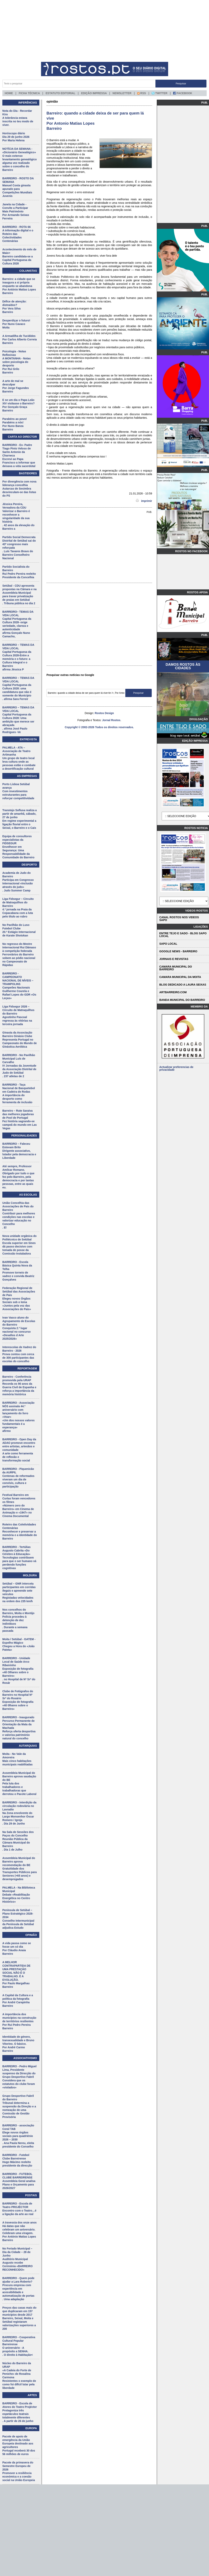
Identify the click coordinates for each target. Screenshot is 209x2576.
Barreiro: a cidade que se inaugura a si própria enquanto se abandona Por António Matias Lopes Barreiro (19, 286)
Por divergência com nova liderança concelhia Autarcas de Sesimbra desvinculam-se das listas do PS (19, 488)
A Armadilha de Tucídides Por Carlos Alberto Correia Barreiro (19, 339)
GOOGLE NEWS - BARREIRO (178, 951)
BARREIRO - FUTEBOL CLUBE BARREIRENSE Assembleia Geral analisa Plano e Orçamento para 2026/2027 (18, 2181)
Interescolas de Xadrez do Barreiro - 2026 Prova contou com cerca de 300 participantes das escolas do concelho (19, 1354)
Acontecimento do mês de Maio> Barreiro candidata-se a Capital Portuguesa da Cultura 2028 (19, 256)
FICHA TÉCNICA (30, 93)
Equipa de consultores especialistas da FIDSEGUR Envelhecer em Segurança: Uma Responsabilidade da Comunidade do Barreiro (18, 847)
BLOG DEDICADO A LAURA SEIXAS (182, 984)
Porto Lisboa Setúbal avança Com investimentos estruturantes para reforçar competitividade (18, 791)
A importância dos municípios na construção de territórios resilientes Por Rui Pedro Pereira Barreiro (19, 2021)
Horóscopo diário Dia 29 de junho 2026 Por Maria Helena (16, 137)
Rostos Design (104, 713)
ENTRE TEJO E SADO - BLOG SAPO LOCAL (183, 935)
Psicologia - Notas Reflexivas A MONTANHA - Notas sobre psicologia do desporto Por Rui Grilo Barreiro (16, 362)
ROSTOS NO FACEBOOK (191, 551)
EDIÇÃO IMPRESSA (94, 93)
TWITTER (160, 93)
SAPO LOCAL (168, 943)
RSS (142, 93)
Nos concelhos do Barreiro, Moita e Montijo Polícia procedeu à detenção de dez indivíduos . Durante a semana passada (18, 1620)
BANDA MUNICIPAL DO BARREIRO (182, 999)
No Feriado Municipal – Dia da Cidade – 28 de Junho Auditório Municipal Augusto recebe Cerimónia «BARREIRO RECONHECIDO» (17, 2259)
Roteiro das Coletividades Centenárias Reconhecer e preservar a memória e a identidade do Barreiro (19, 1531)
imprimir (144, 500)
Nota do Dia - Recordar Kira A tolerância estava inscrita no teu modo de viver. (17, 117)
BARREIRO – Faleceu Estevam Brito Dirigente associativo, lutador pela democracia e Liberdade (19, 1150)
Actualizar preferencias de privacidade (176, 1068)
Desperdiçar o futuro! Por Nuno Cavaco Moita (16, 324)
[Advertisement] (100, 29)
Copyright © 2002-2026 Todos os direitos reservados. (99, 727)
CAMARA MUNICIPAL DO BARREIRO (175, 968)
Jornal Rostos (111, 720)
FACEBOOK (182, 93)
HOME (9, 93)
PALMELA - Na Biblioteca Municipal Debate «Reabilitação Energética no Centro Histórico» (18, 1894)
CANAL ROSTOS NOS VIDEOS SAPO (179, 919)
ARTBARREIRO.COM (173, 992)
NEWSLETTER (122, 93)
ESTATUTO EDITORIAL (61, 93)
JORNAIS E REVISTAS (173, 959)
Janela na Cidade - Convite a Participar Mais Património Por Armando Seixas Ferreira (15, 211)
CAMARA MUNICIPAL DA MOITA (180, 977)
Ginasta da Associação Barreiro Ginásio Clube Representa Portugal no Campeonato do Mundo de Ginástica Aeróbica (19, 1039)
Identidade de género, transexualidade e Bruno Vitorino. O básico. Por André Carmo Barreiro (18, 2043)
